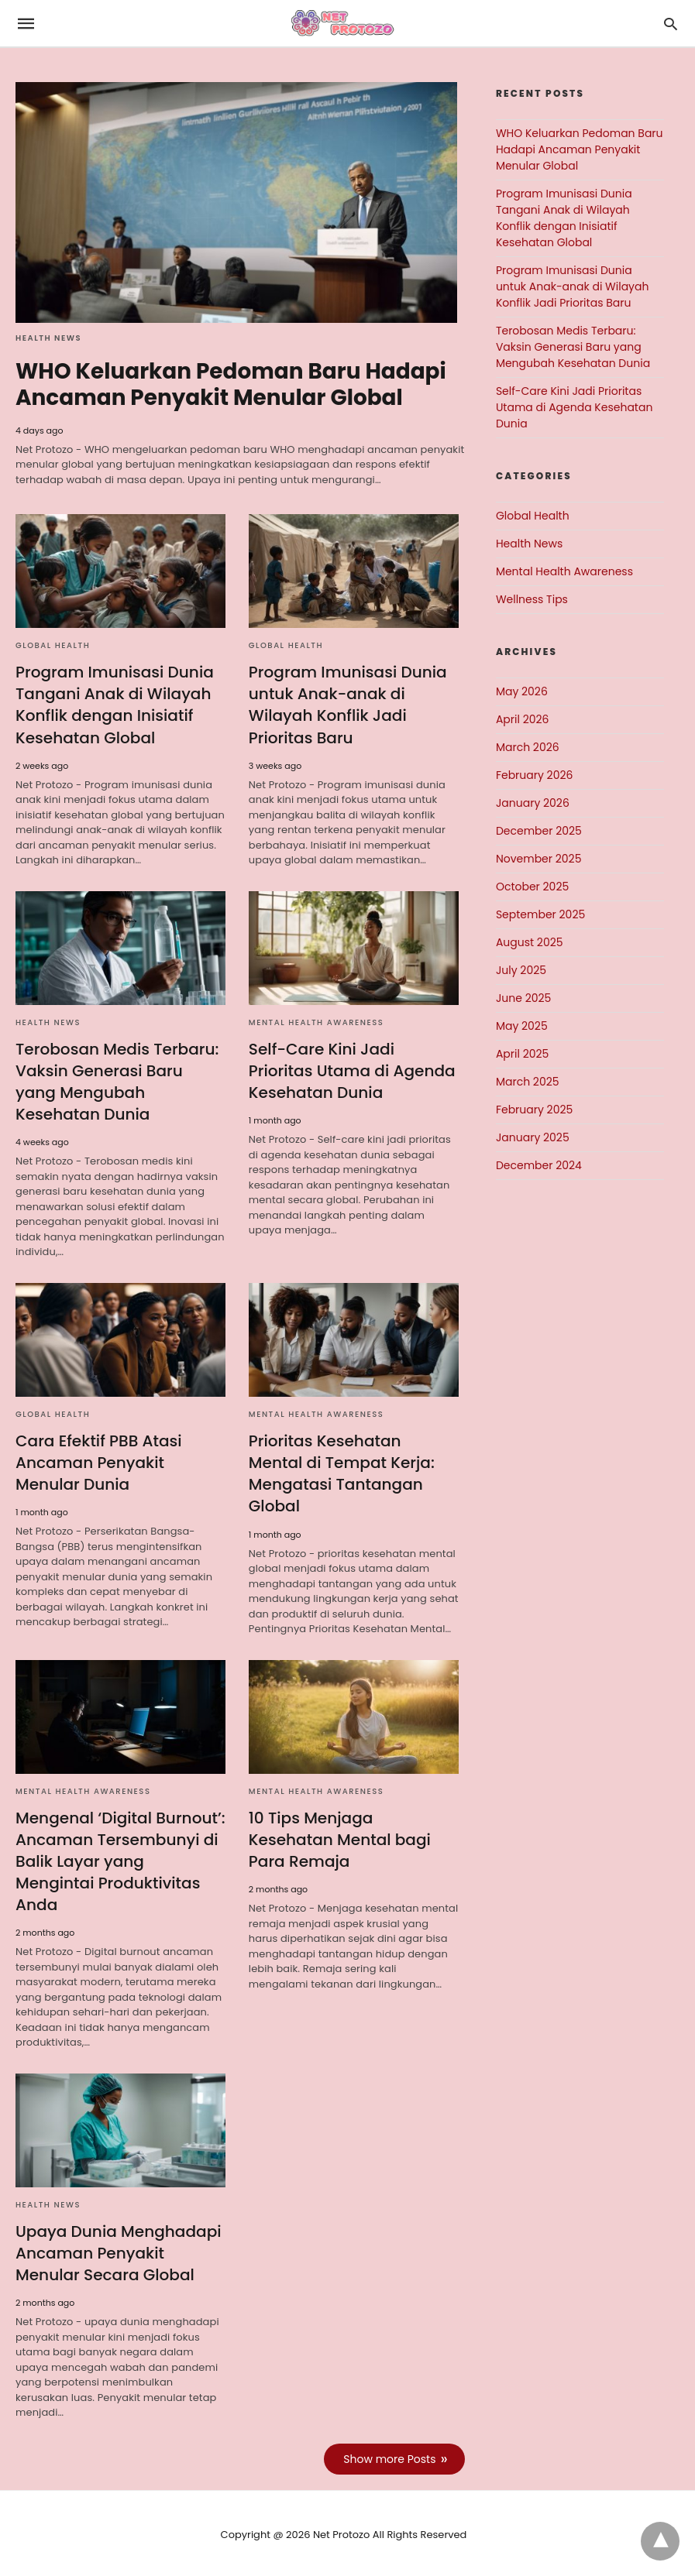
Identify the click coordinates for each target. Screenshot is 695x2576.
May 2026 (522, 691)
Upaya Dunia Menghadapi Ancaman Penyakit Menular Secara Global (118, 2251)
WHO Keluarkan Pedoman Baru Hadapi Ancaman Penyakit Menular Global (231, 384)
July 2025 (521, 970)
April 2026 (522, 719)
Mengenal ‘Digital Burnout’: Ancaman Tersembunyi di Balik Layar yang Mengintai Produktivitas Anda (120, 1860)
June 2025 (523, 998)
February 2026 (534, 775)
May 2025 (522, 1026)
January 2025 (532, 1137)
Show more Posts (390, 2457)
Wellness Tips (532, 599)
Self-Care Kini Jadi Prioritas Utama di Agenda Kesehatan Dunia (352, 1070)
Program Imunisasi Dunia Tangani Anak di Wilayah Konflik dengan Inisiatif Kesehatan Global (114, 704)
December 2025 (539, 831)
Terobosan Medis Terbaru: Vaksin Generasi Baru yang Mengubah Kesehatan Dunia (116, 1081)
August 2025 (529, 942)
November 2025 (539, 858)
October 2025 (532, 886)
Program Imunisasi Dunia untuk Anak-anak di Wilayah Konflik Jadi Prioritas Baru (347, 704)
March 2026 (527, 747)
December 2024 (539, 1165)
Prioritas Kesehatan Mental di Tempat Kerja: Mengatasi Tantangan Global (353, 1472)
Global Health (52, 645)
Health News (48, 338)
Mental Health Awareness (316, 1021)
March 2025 (527, 1081)
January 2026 (532, 803)
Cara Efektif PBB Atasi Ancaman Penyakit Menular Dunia (98, 1461)
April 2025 (522, 1054)
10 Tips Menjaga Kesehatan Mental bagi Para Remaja (339, 1838)
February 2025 (534, 1109)
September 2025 (540, 914)
